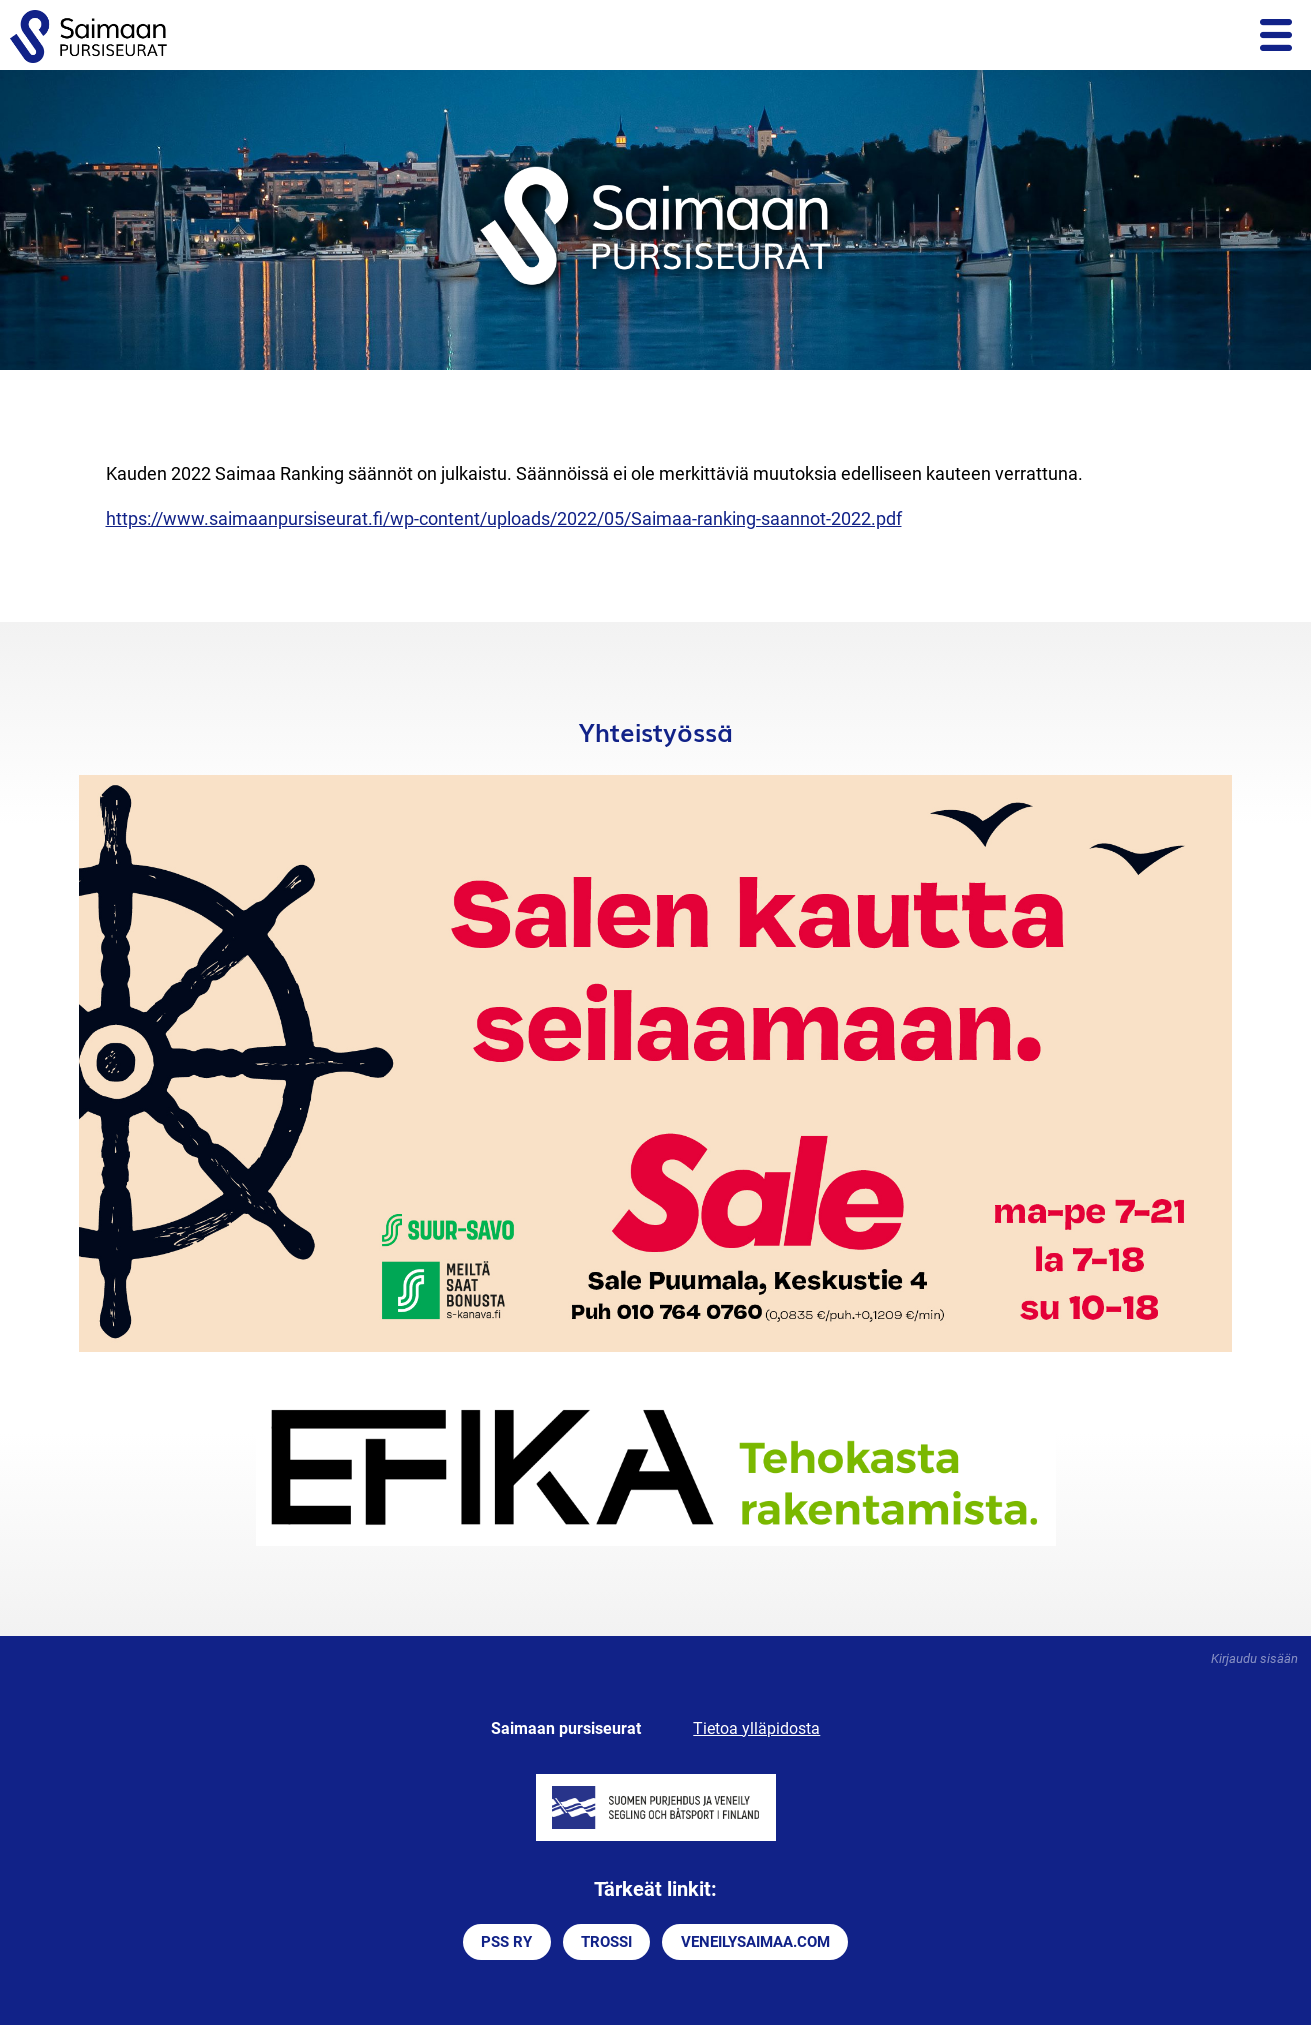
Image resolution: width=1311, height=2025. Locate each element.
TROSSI (606, 1942)
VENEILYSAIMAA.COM (755, 1942)
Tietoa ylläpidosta (756, 1728)
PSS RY (506, 1942)
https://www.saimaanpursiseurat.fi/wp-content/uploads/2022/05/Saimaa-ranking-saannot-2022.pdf (504, 518)
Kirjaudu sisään (1254, 1658)
